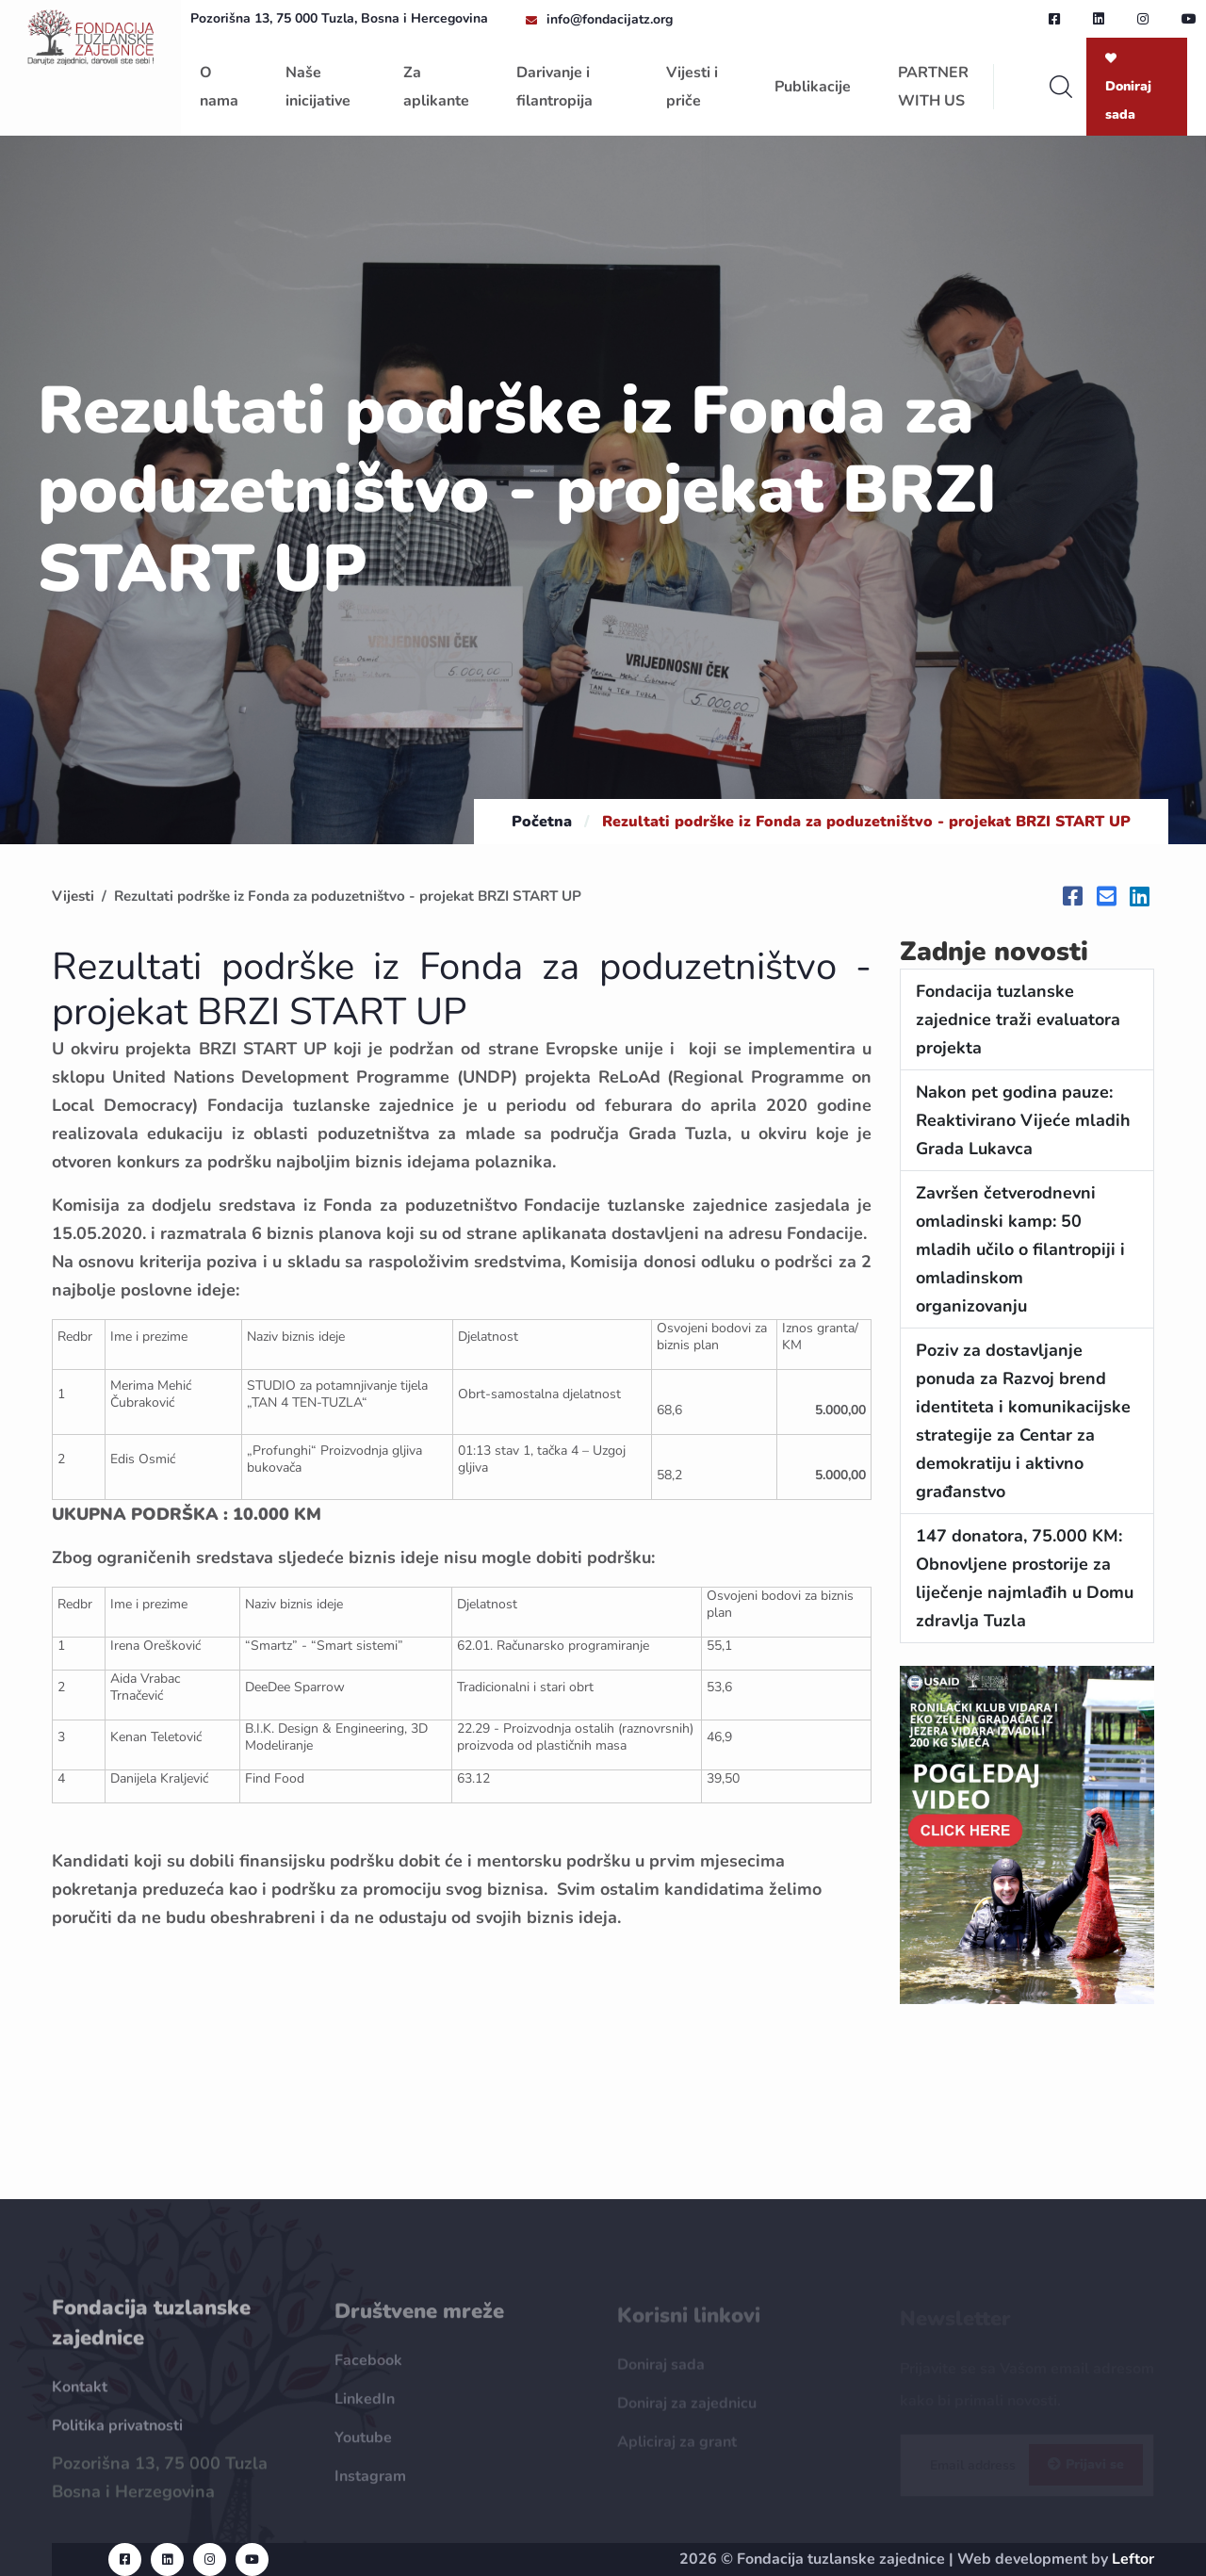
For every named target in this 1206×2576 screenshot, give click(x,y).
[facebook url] (1054, 18)
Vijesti (73, 896)
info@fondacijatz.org (609, 19)
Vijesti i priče (692, 86)
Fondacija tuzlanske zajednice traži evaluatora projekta (1018, 1019)
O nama (219, 86)
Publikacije (812, 86)
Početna (542, 821)
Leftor (1133, 2559)
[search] (1061, 86)
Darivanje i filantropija (554, 86)
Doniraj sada (1128, 88)
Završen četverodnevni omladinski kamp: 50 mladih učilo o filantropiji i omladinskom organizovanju (1020, 1249)
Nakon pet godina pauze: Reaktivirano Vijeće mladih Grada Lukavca (1023, 1120)
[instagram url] (1143, 18)
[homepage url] (90, 35)
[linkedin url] (1098, 18)
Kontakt (79, 2397)
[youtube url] (1189, 18)
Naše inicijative (317, 86)
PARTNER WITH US (933, 86)
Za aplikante (436, 86)
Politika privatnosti (117, 2435)
